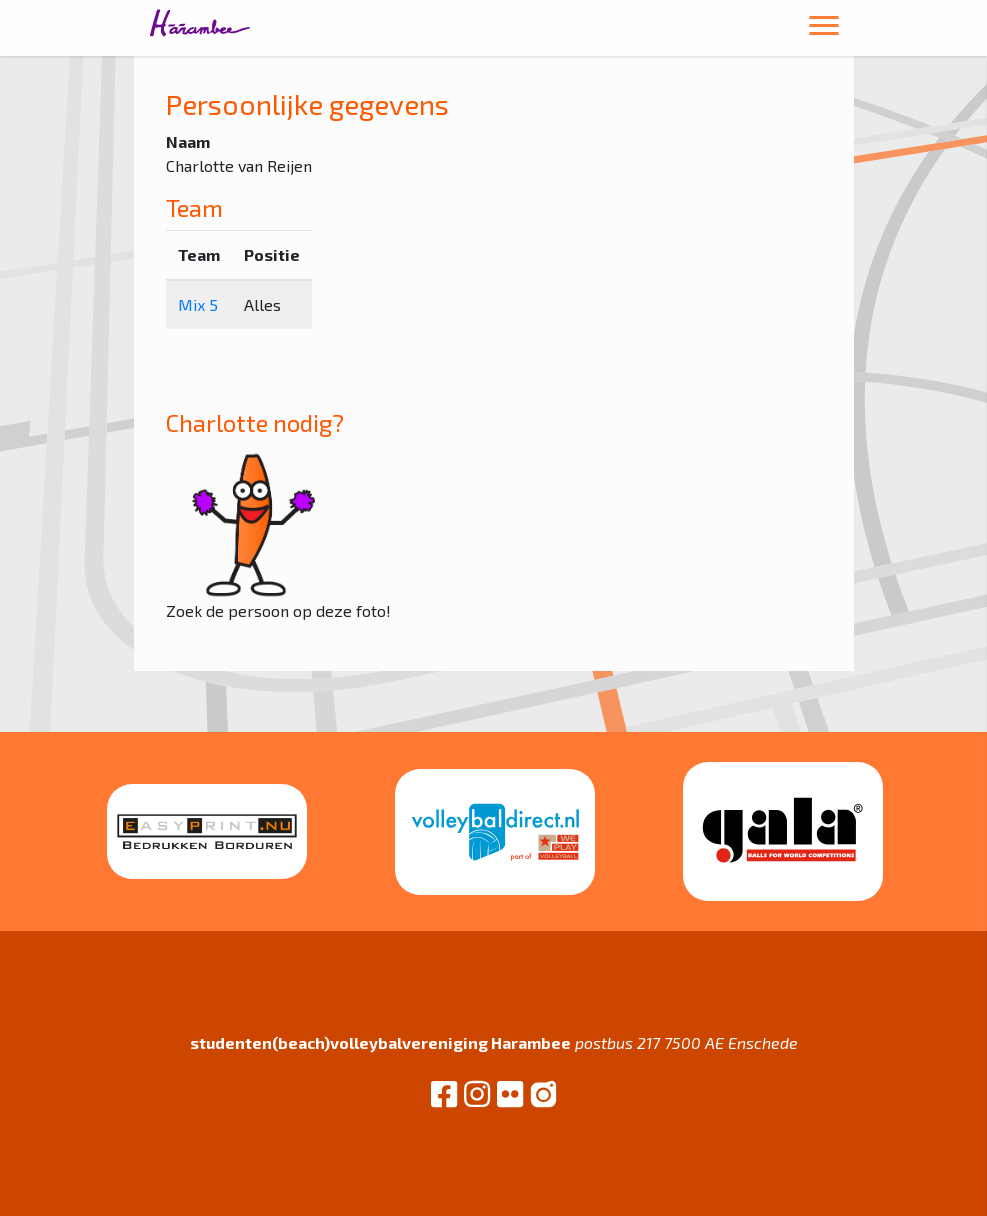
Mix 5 (198, 304)
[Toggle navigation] (824, 28)
